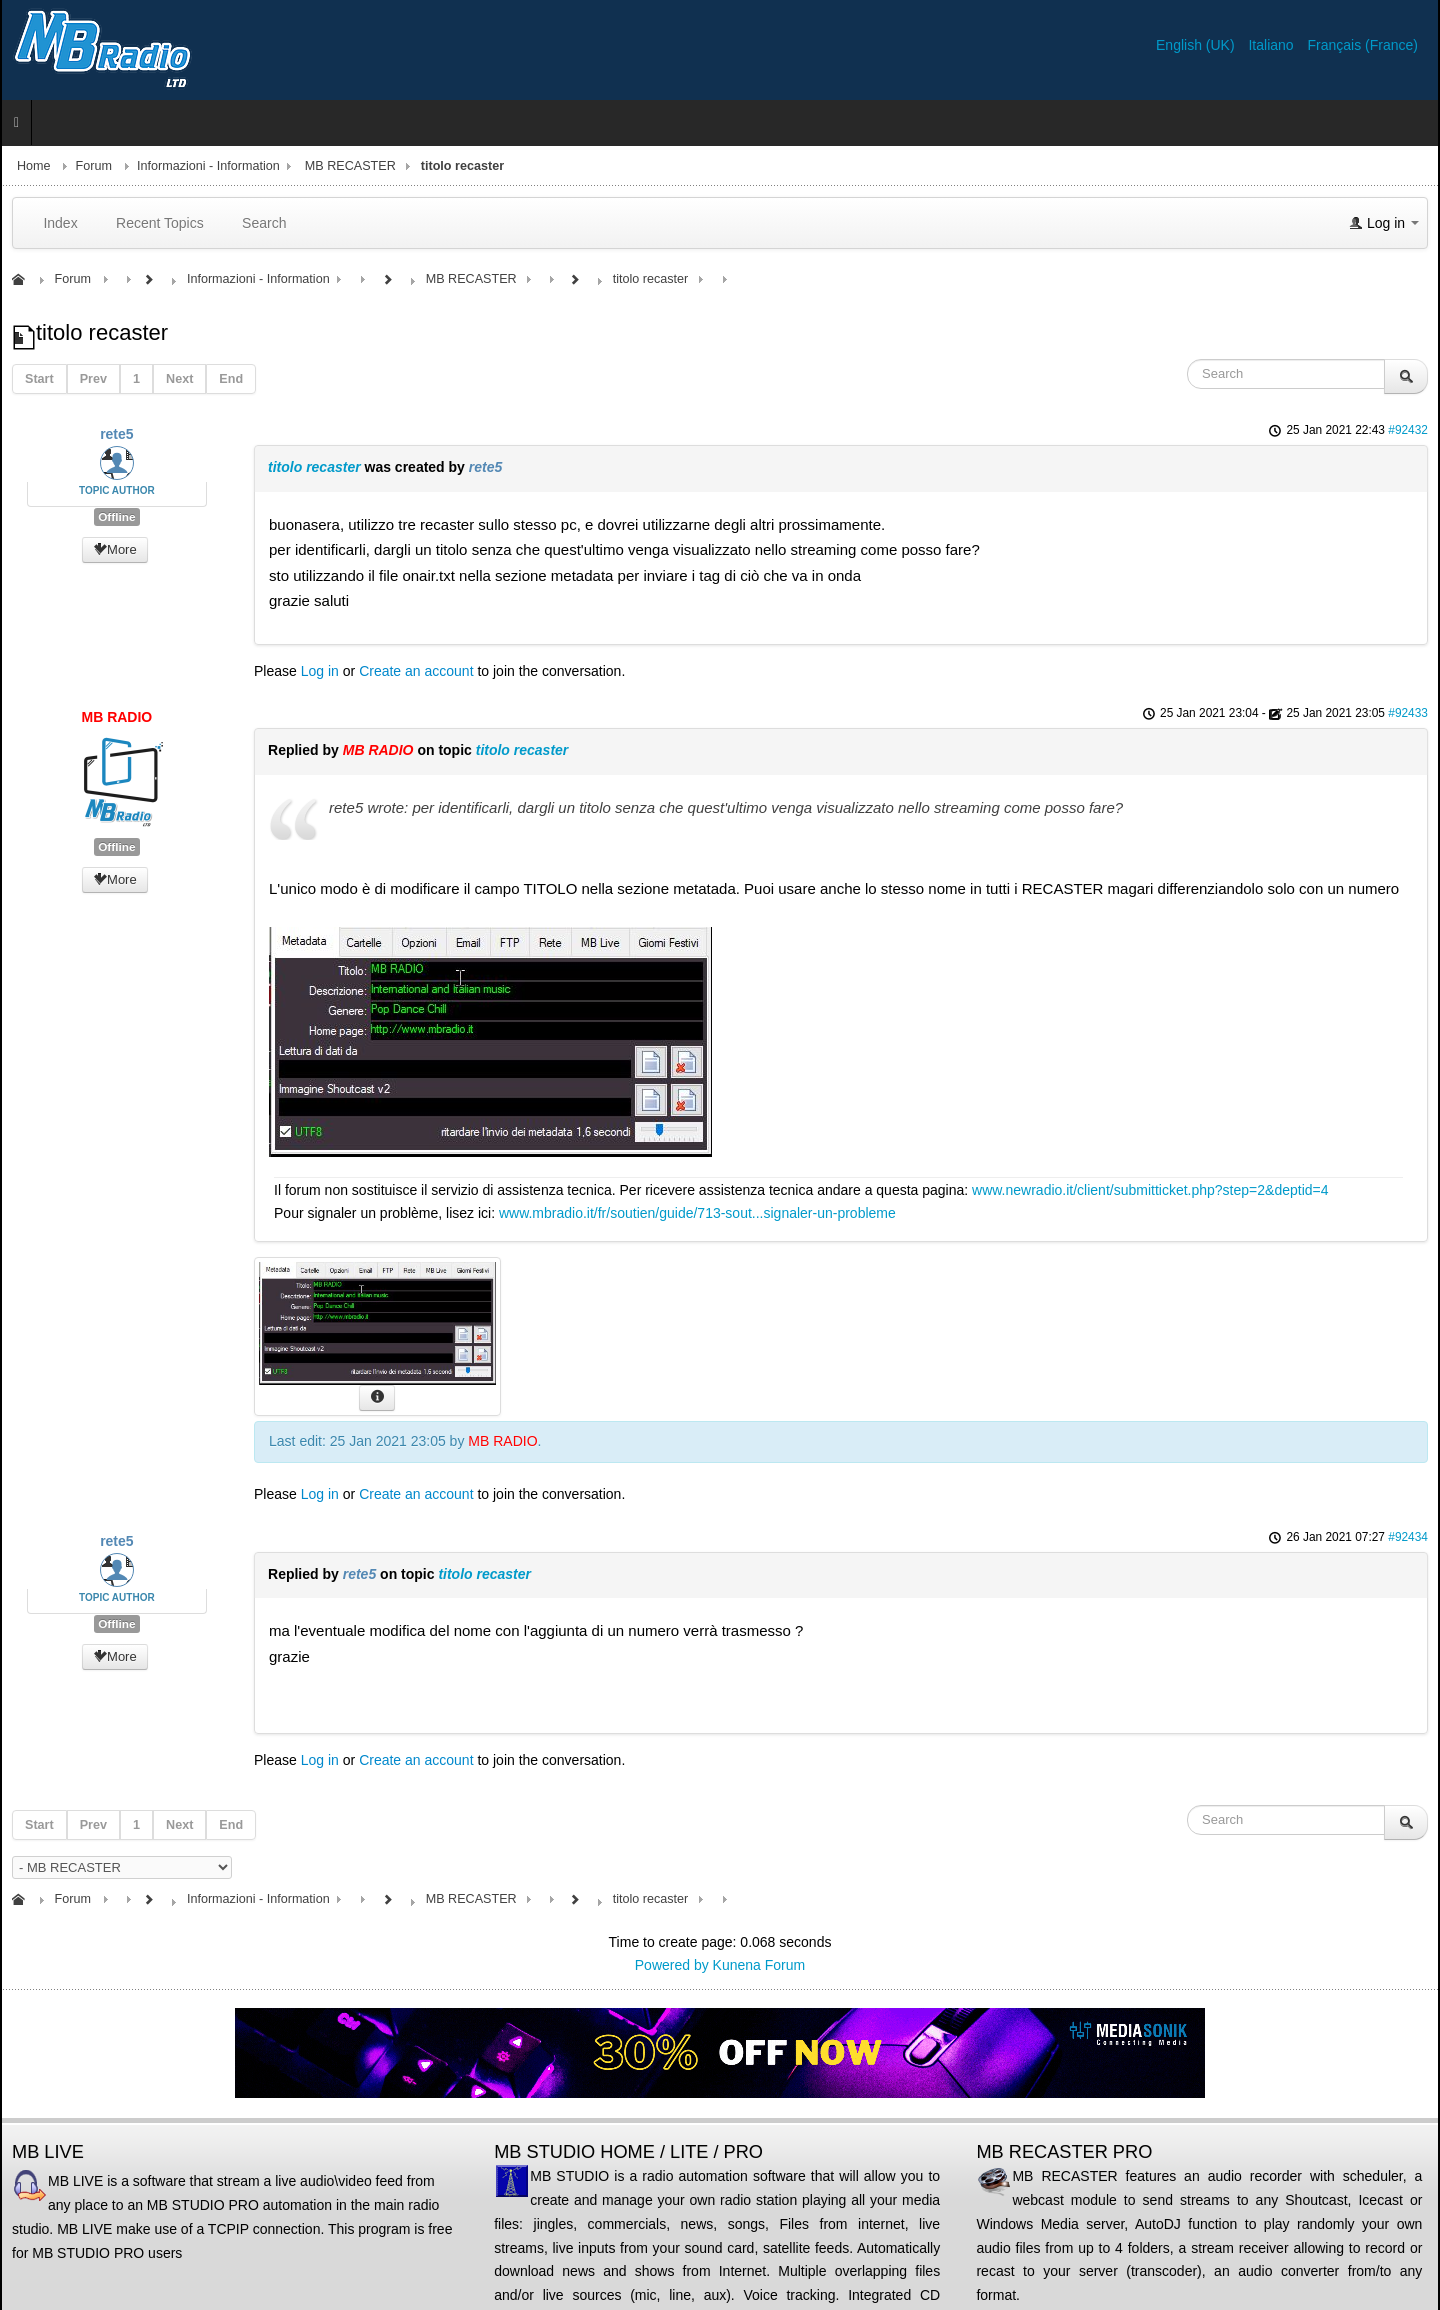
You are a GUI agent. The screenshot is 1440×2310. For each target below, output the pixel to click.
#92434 (1408, 1537)
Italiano (1272, 45)
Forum (94, 166)
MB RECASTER (350, 166)
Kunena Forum (759, 1965)
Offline (116, 517)
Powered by (672, 1965)
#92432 (1408, 430)
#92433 (1408, 713)
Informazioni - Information (208, 166)
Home (34, 166)
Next (179, 379)
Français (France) (1363, 45)
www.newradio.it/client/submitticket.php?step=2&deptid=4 (1150, 1190)
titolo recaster (314, 467)
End (231, 379)
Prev (93, 379)
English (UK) (1197, 45)
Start (39, 379)
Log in (320, 671)
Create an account (416, 671)
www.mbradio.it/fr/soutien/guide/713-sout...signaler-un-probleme (697, 1213)
